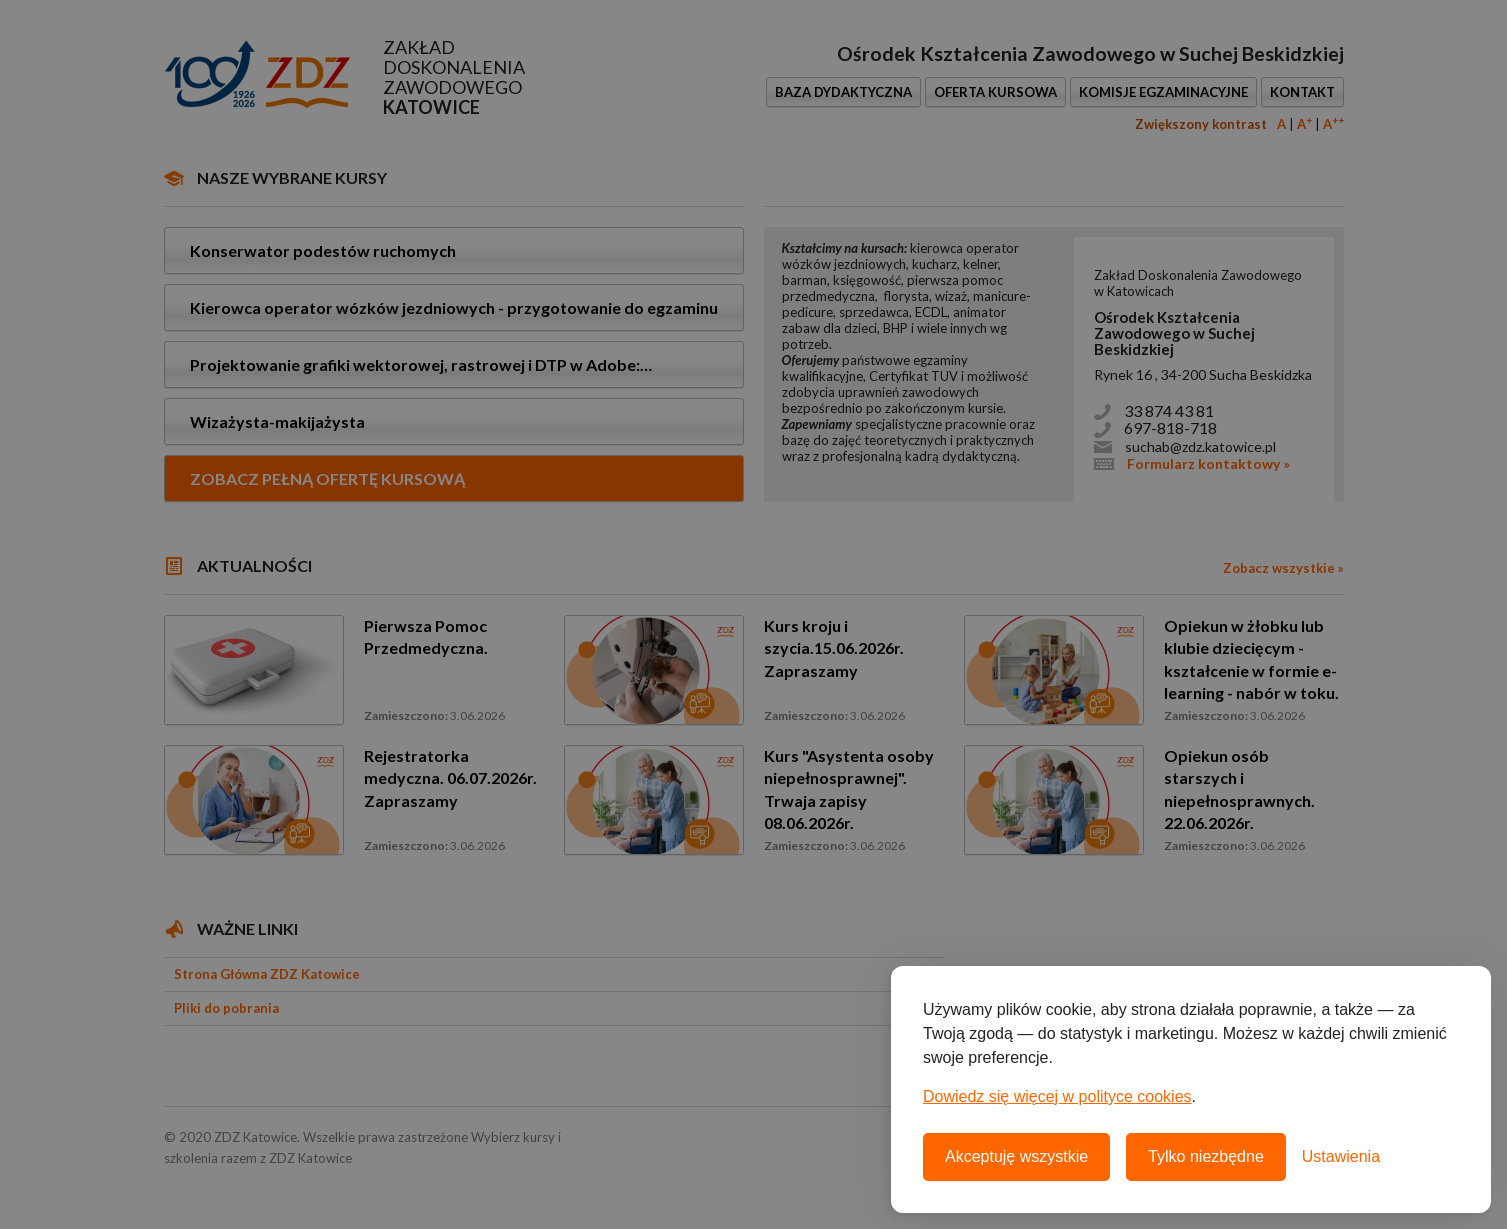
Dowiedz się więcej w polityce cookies (1057, 1096)
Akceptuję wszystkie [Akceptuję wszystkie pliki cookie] (1016, 1156)
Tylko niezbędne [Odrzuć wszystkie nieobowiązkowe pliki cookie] (1206, 1156)
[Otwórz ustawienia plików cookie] (1341, 1157)
